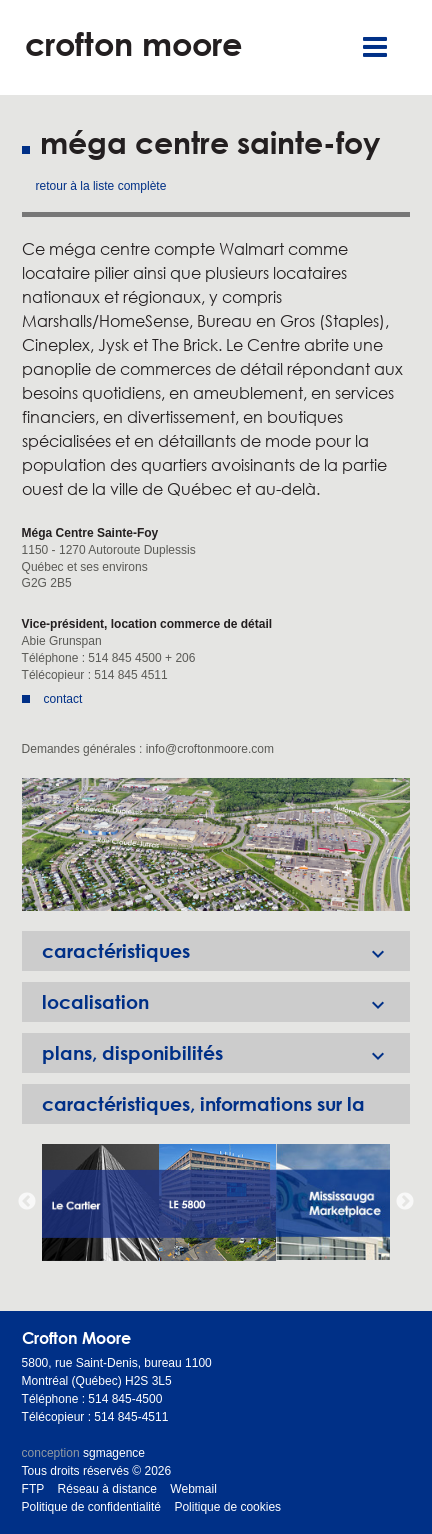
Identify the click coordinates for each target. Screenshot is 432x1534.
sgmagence (114, 1453)
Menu (375, 47)
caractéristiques (226, 951)
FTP (33, 1489)
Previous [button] (27, 1202)
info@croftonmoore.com (210, 749)
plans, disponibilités (226, 1053)
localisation (226, 1002)
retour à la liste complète (101, 186)
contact (63, 699)
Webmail (193, 1489)
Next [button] (405, 1202)
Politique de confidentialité (91, 1507)
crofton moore (133, 43)
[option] (216, 844)
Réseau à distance (107, 1489)
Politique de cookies (227, 1507)
